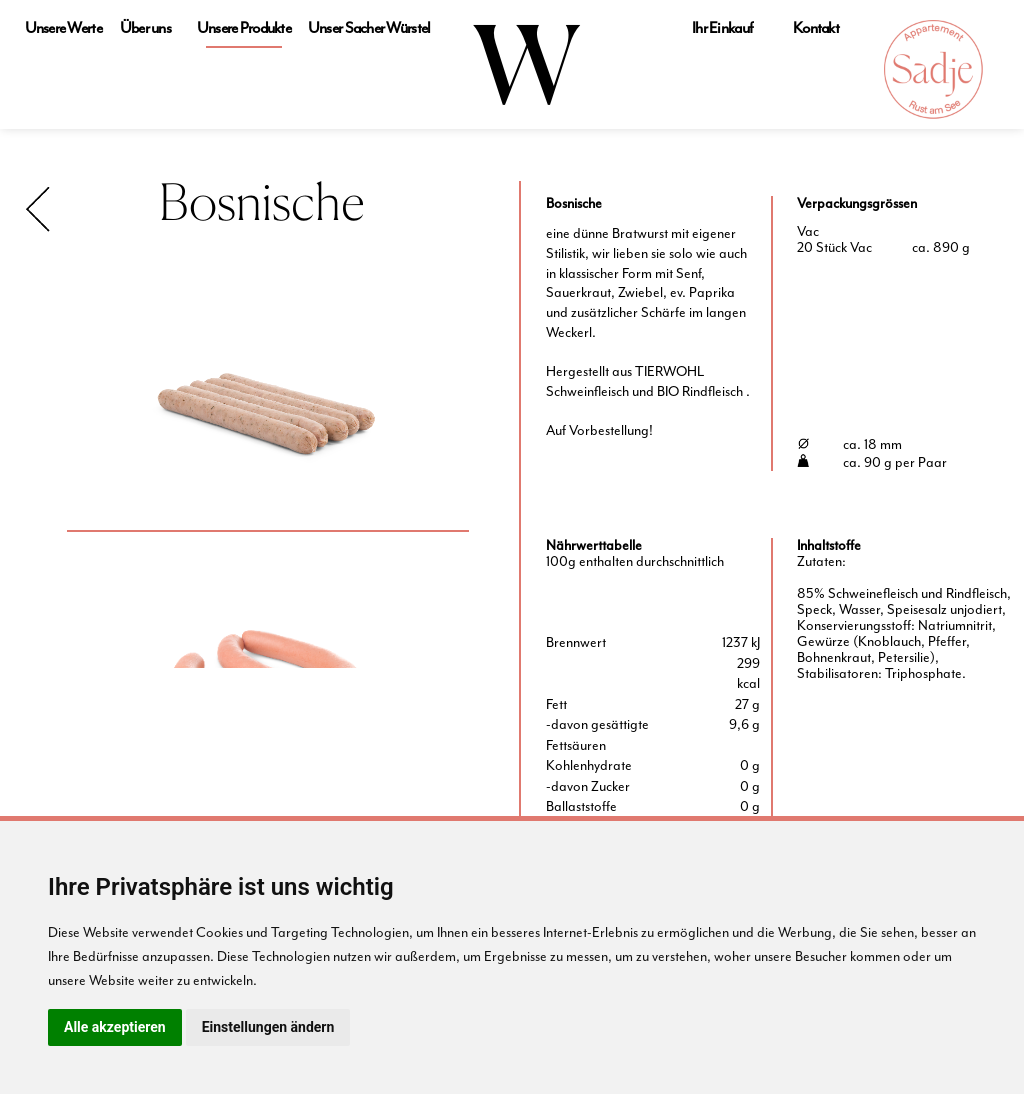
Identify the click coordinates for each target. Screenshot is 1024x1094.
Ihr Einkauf (722, 28)
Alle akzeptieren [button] (115, 1027)
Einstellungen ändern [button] (268, 1027)
